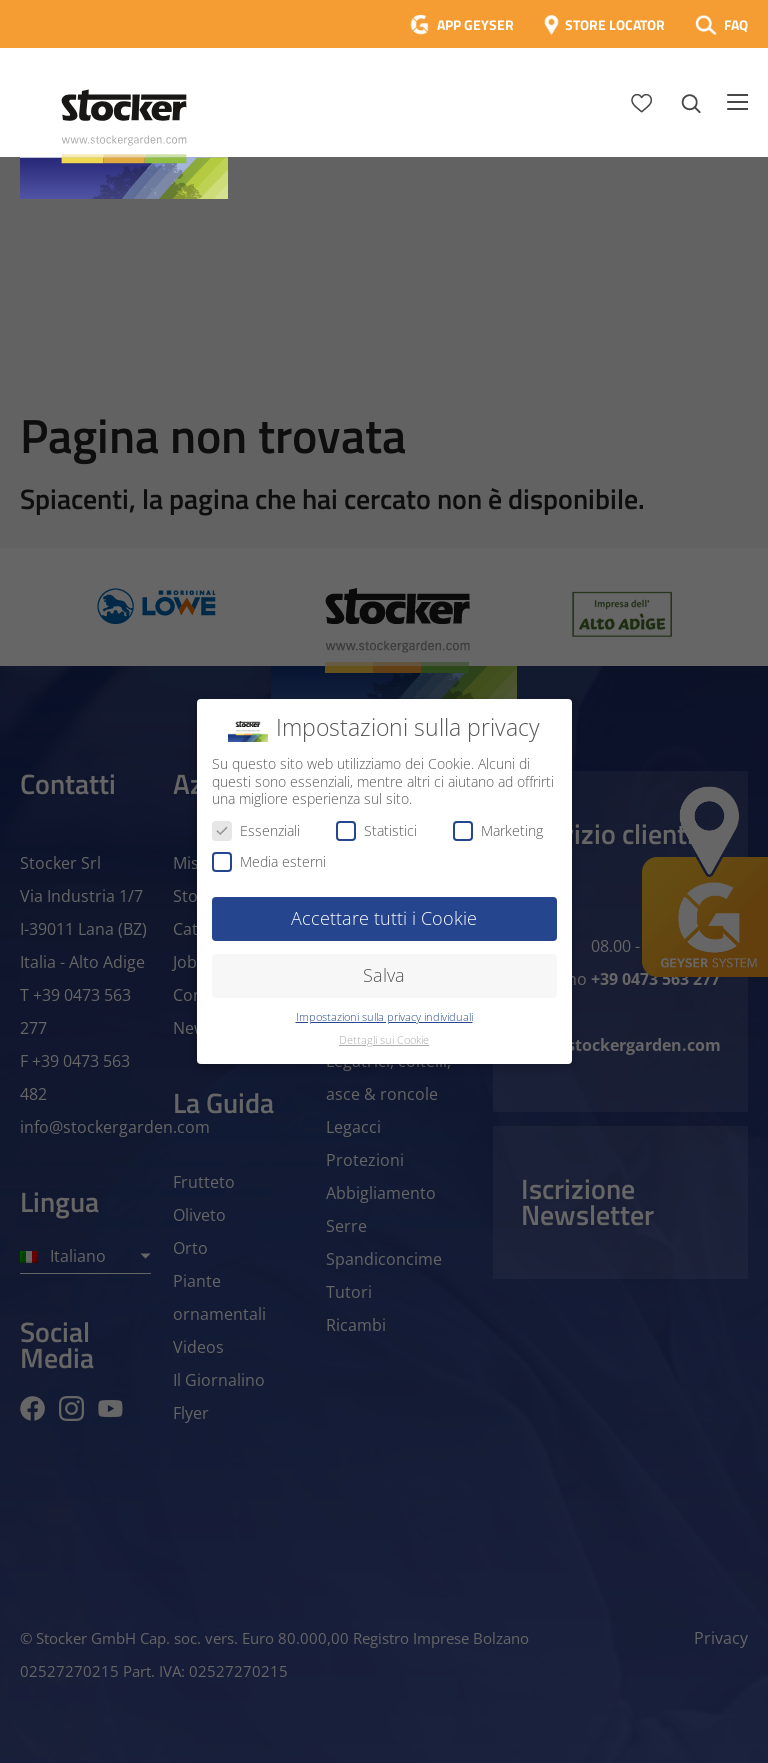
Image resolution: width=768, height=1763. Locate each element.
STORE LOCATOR (615, 24)
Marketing (498, 830)
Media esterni (269, 861)
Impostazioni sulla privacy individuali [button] (384, 1017)
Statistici (376, 830)
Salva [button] (384, 975)
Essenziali (256, 830)
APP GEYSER (475, 24)
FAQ (736, 24)
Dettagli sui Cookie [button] (384, 1040)
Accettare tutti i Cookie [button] (384, 918)
